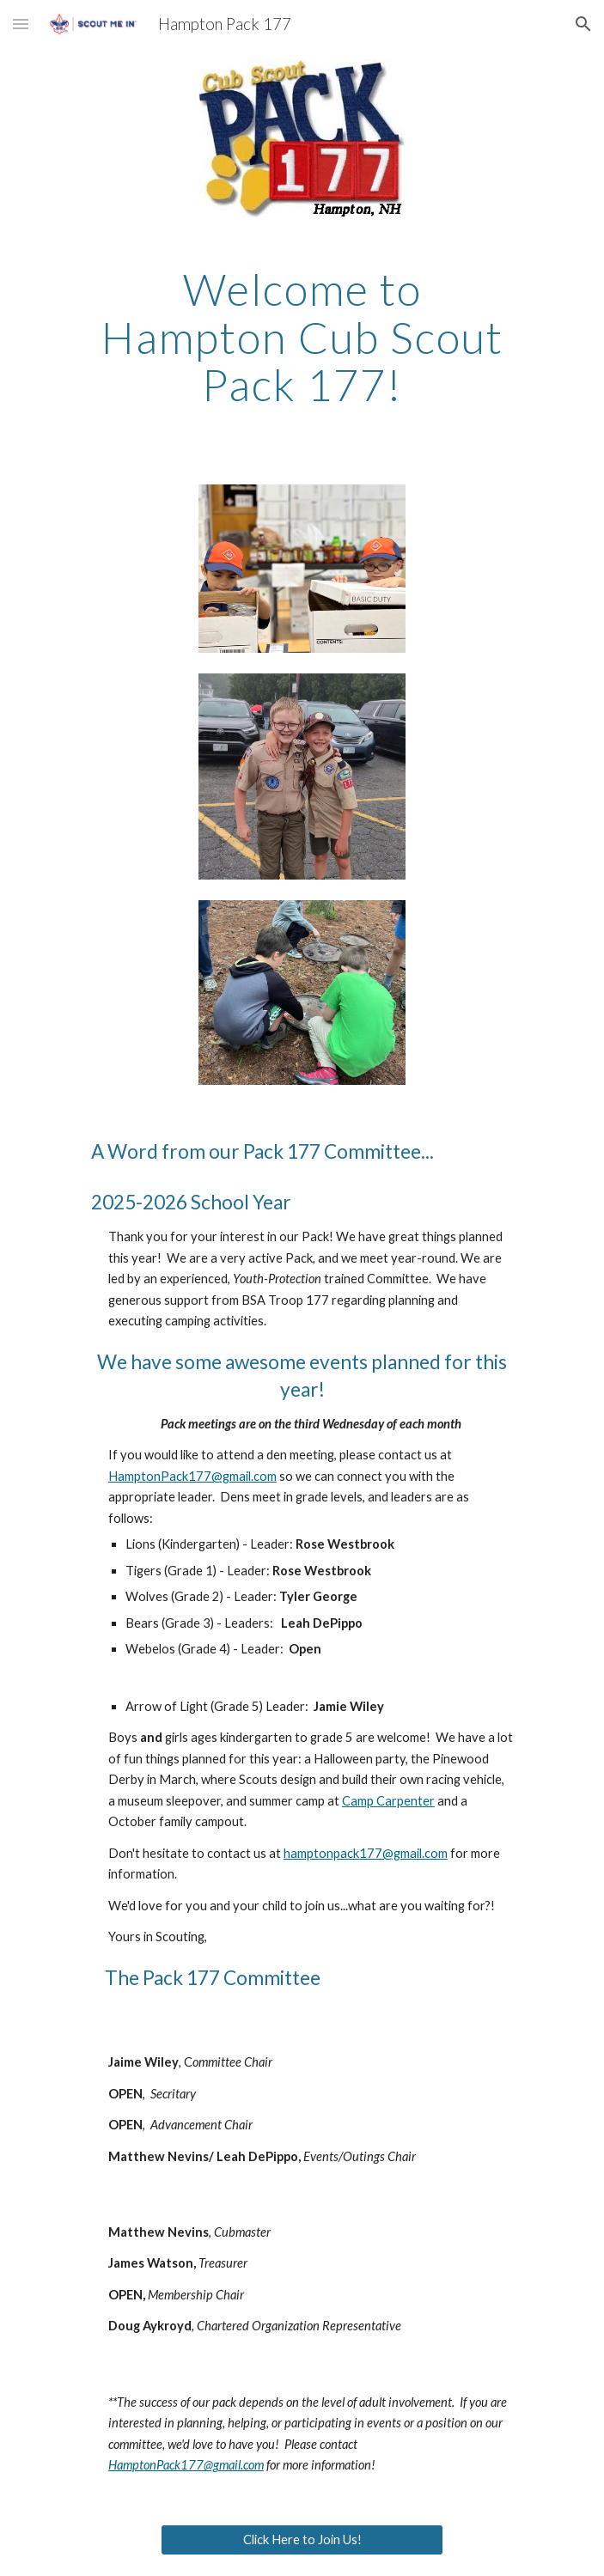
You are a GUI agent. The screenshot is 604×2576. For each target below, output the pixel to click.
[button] (20, 23)
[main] (302, 337)
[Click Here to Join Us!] (302, 2539)
